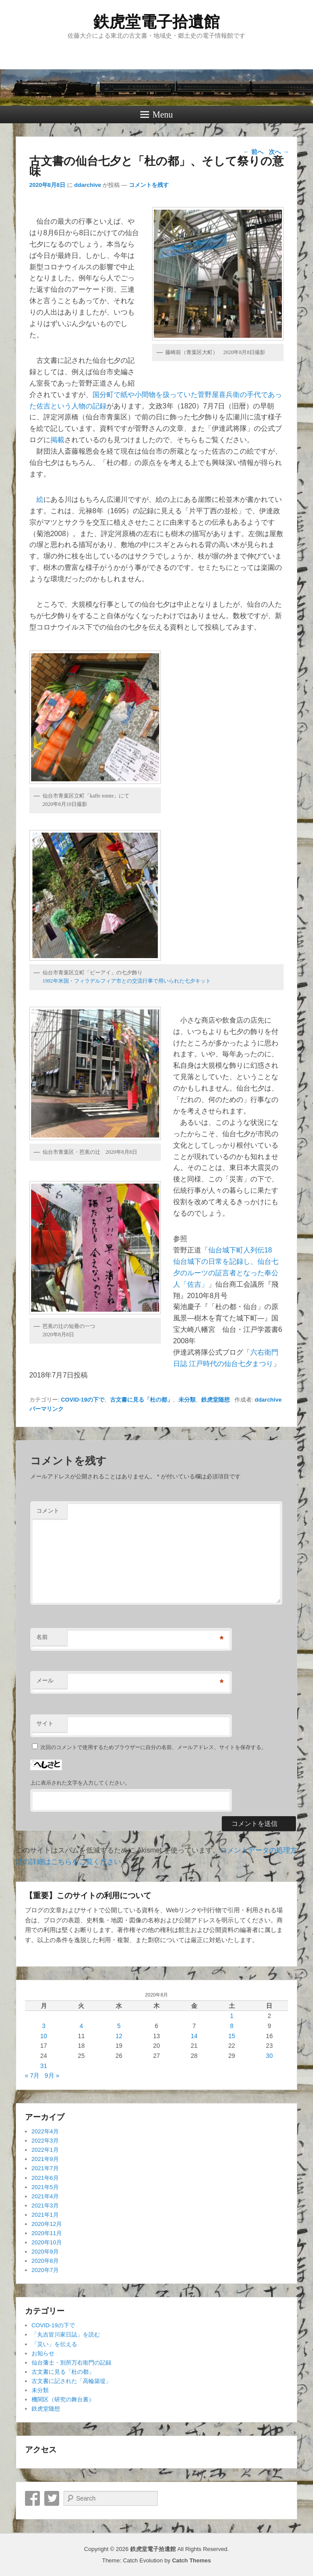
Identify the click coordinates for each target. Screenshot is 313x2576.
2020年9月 (45, 2251)
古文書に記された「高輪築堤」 (71, 2381)
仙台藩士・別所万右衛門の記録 (71, 2362)
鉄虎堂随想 (215, 1399)
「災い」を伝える (54, 2344)
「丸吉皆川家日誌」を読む (66, 2334)
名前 (42, 1637)
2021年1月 (45, 2214)
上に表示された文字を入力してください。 (80, 1783)
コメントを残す (149, 185)
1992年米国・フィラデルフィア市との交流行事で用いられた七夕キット (127, 981)
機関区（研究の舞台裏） (63, 2399)
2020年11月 (47, 2233)
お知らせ (43, 2353)
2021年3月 (45, 2205)
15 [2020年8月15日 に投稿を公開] (231, 2035)
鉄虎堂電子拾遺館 (156, 22)
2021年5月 (45, 2187)
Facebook (32, 2498)
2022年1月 (45, 2150)
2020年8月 (45, 2261)
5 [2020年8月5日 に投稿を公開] (119, 2025)
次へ (279, 151)
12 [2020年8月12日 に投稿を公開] (118, 2035)
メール (44, 1680)
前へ (253, 151)
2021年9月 (45, 2159)
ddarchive (87, 185)
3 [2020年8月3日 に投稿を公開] (44, 2025)
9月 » (52, 2075)
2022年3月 (45, 2140)
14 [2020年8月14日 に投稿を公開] (194, 2035)
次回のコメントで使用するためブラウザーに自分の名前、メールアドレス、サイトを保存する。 (153, 1747)
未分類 (187, 1399)
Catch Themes (191, 2560)
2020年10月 (47, 2242)
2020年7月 (45, 2270)
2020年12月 (47, 2224)
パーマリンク (46, 1409)
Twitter (51, 2498)
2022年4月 (45, 2131)
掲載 (57, 440)
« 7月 (32, 2075)
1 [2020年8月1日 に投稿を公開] (232, 2015)
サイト (44, 1723)
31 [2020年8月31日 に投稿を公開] (43, 2065)
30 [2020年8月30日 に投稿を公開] (269, 2055)
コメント (47, 1510)
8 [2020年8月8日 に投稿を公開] (232, 2025)
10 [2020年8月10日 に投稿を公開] (43, 2035)
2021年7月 (45, 2168)
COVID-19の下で (82, 1399)
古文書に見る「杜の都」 (141, 1399)
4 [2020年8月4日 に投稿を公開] (81, 2025)
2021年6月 (45, 2178)
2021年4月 (45, 2196)
